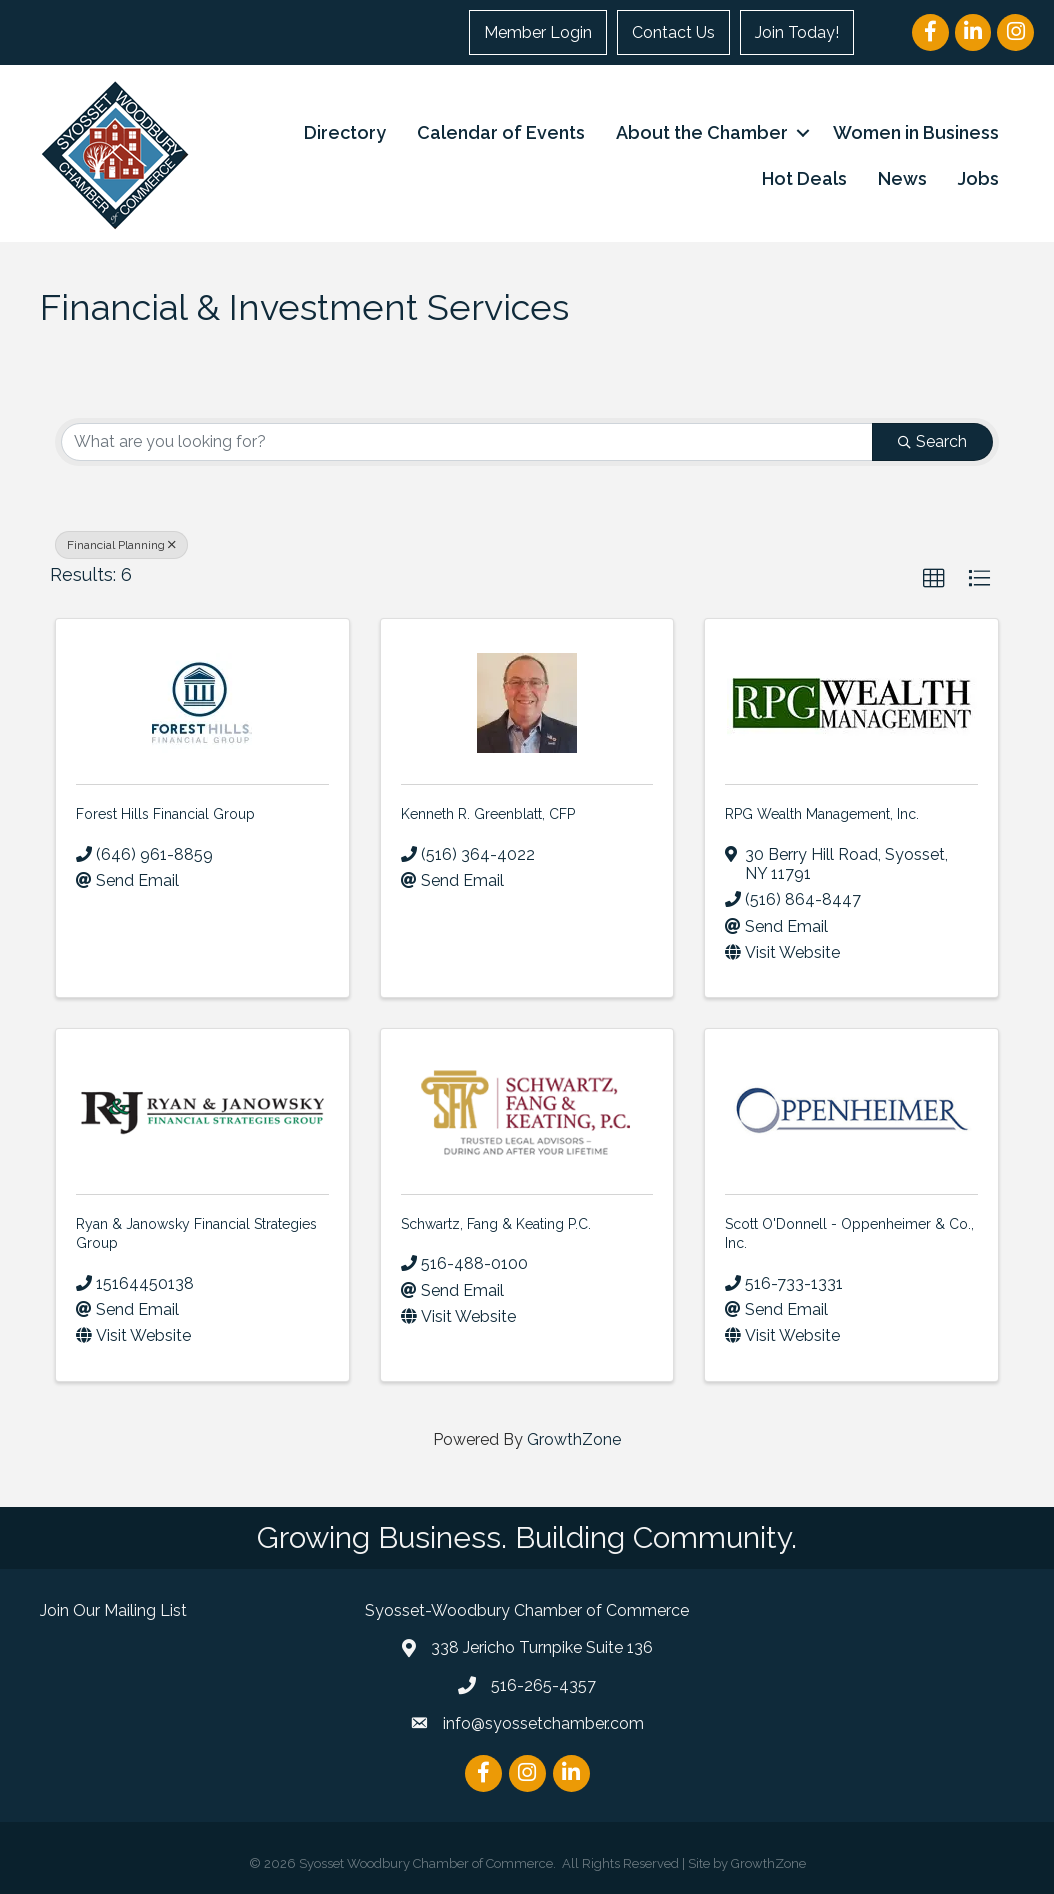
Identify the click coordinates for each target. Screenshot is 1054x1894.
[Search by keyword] (467, 442)
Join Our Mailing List (113, 1610)
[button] (934, 579)
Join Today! (797, 32)
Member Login (538, 32)
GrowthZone (574, 1439)
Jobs (978, 178)
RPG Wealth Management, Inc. (822, 814)
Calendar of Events (501, 132)
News (902, 178)
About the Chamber (702, 132)
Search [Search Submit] (932, 441)
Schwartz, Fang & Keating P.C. (496, 1224)
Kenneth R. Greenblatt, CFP (488, 814)
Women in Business (916, 132)
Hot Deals (804, 178)
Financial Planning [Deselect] (121, 545)
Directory (345, 132)
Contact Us (673, 32)
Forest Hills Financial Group (165, 814)
